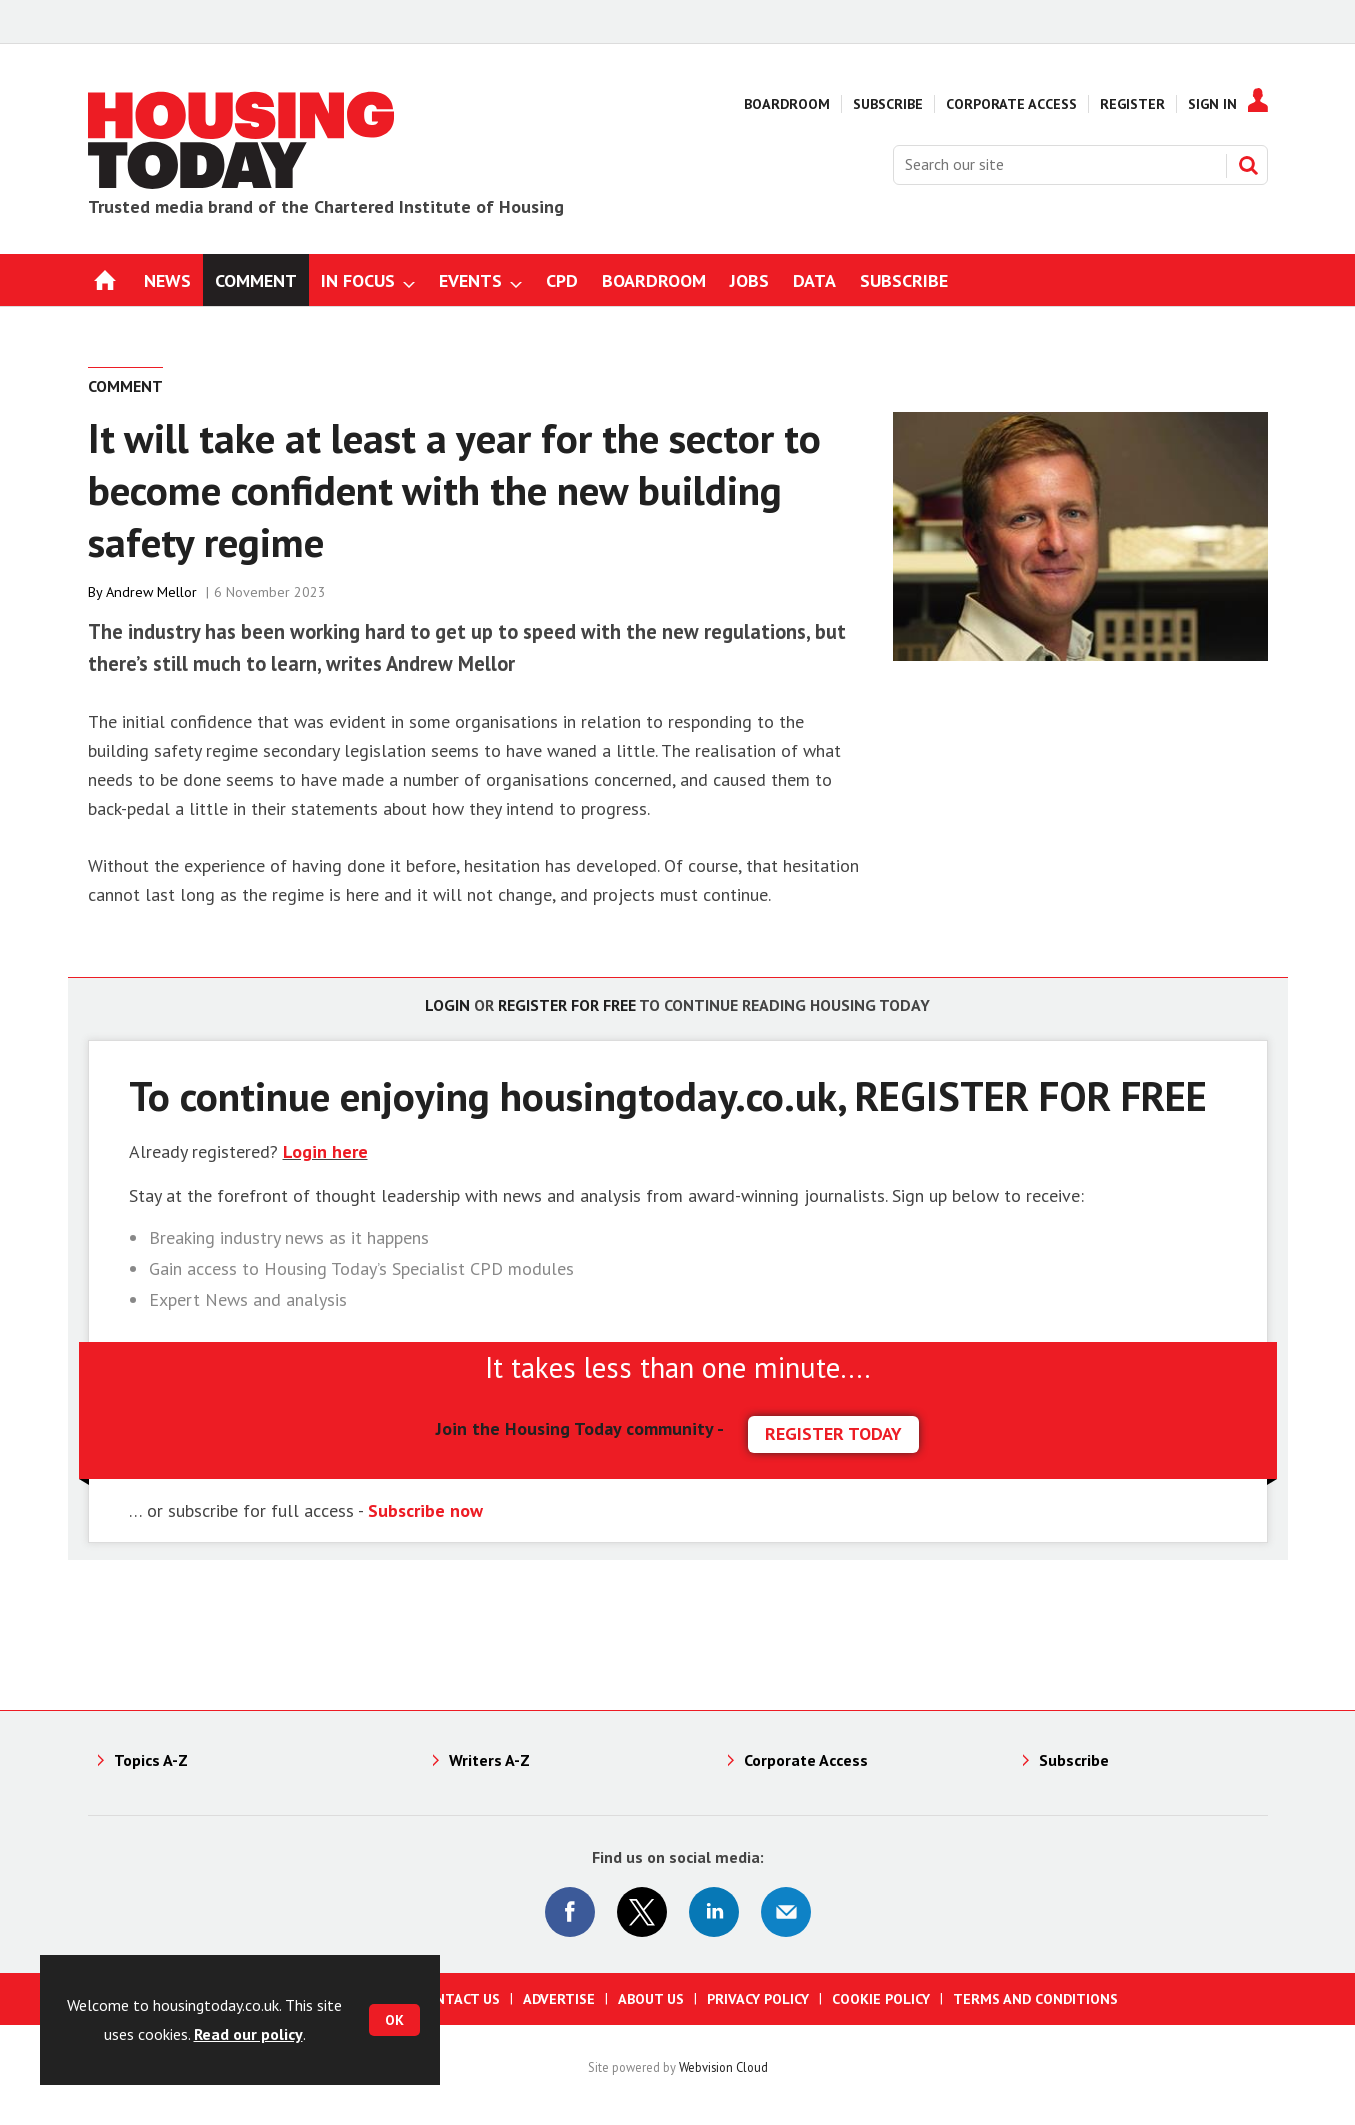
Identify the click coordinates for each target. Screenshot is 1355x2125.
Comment (125, 386)
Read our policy (248, 2034)
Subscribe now (425, 1510)
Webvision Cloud (723, 2067)
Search (1248, 165)
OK (394, 2020)
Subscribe (888, 104)
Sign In (1212, 104)
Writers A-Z (489, 1760)
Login (447, 1005)
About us (651, 1999)
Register (1132, 104)
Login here (325, 1151)
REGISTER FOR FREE (1031, 1095)
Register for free (567, 1005)
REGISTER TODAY (833, 1433)
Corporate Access (1011, 104)
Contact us (458, 1999)
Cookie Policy (881, 1999)
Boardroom (787, 104)
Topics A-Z (151, 1760)
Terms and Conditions (1035, 1999)
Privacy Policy (758, 1999)
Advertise (559, 1999)
